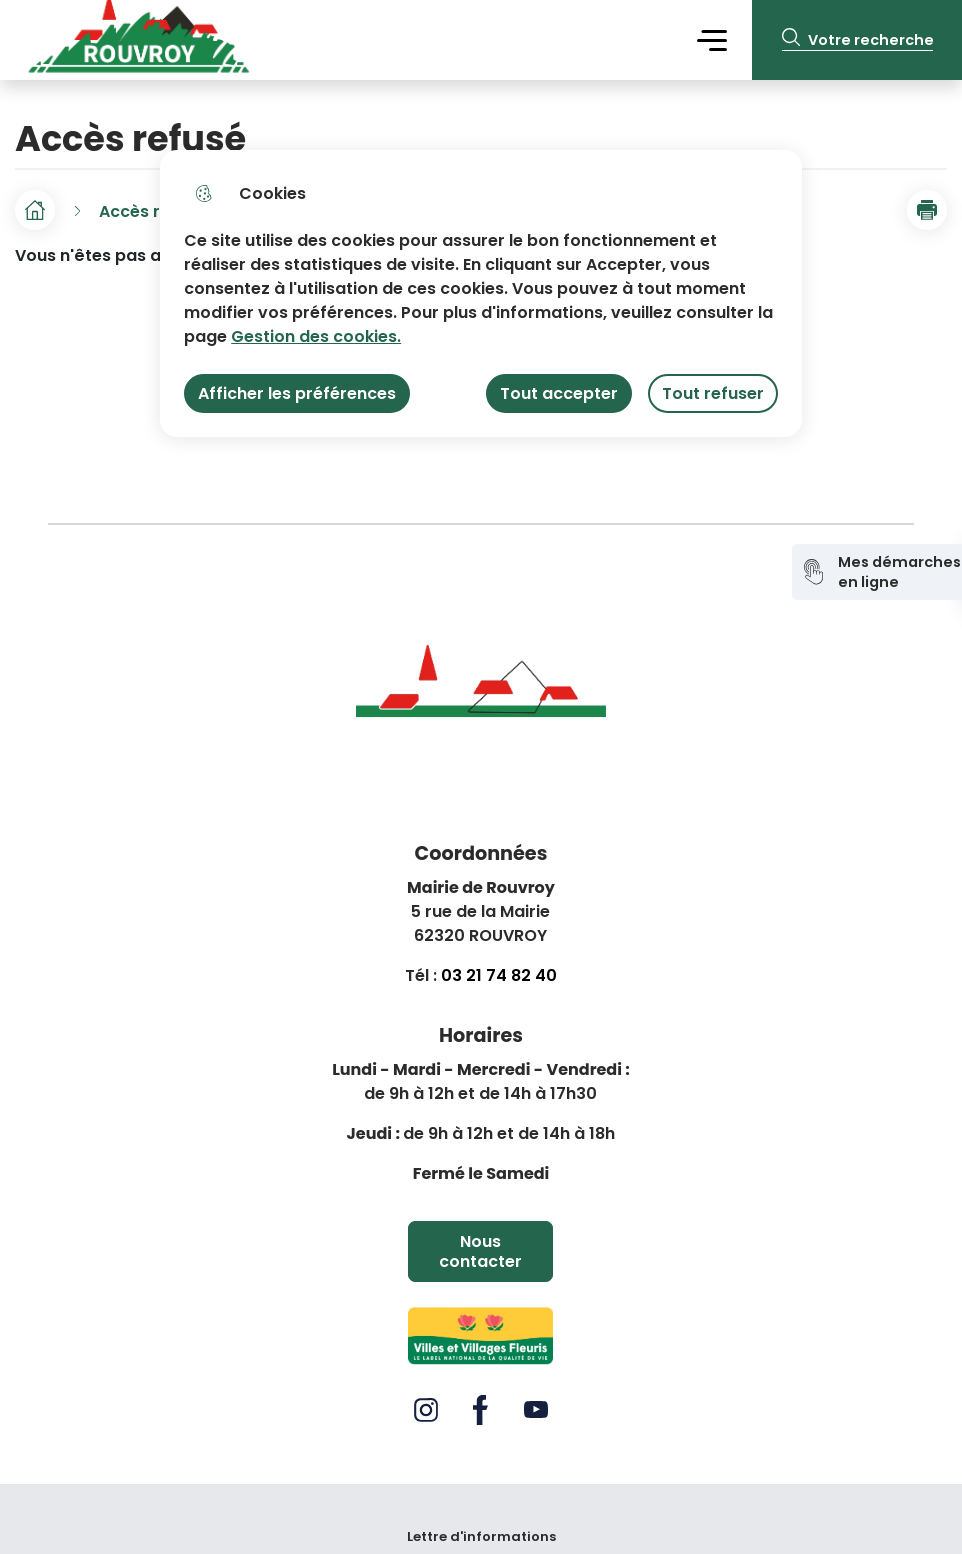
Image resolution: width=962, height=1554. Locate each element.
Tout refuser (713, 393)
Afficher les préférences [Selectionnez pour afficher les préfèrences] (297, 393)
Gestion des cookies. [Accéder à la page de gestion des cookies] (316, 336)
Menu (712, 39)
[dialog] (480, 293)
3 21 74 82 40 (504, 975)
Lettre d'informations (481, 1537)
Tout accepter (559, 393)
